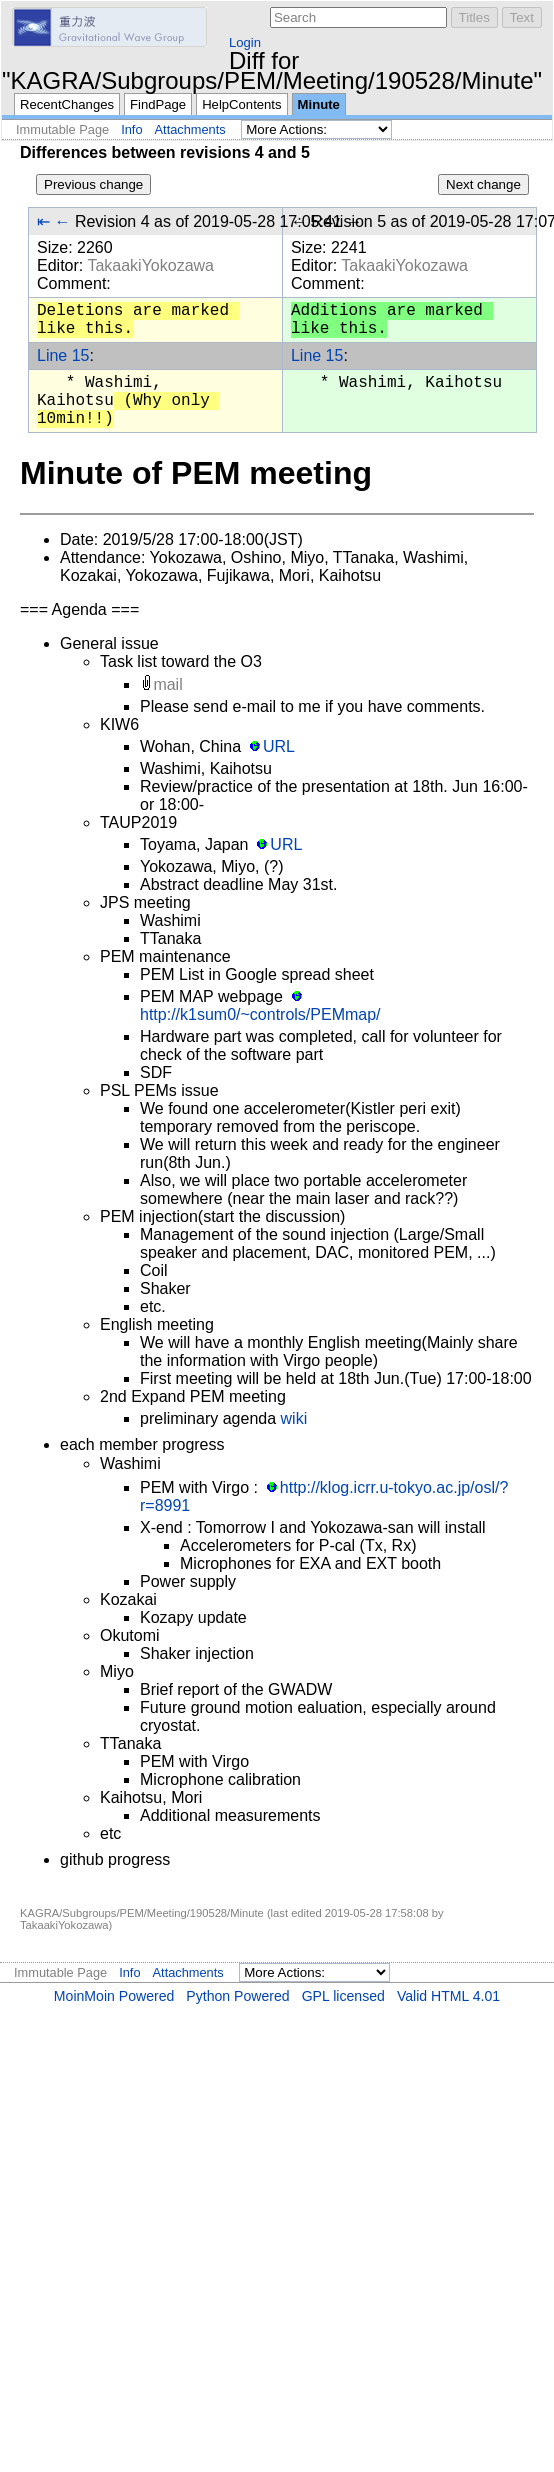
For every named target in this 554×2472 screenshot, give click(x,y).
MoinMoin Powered (114, 1996)
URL (279, 746)
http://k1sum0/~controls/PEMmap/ (260, 1014)
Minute (319, 104)
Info (131, 129)
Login (245, 42)
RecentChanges (67, 104)
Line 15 (63, 355)
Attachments (190, 129)
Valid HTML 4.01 (448, 1996)
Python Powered (237, 1996)
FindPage (158, 104)
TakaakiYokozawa (150, 265)
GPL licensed (343, 1996)
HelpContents (241, 104)
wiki (294, 1418)
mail (167, 684)
